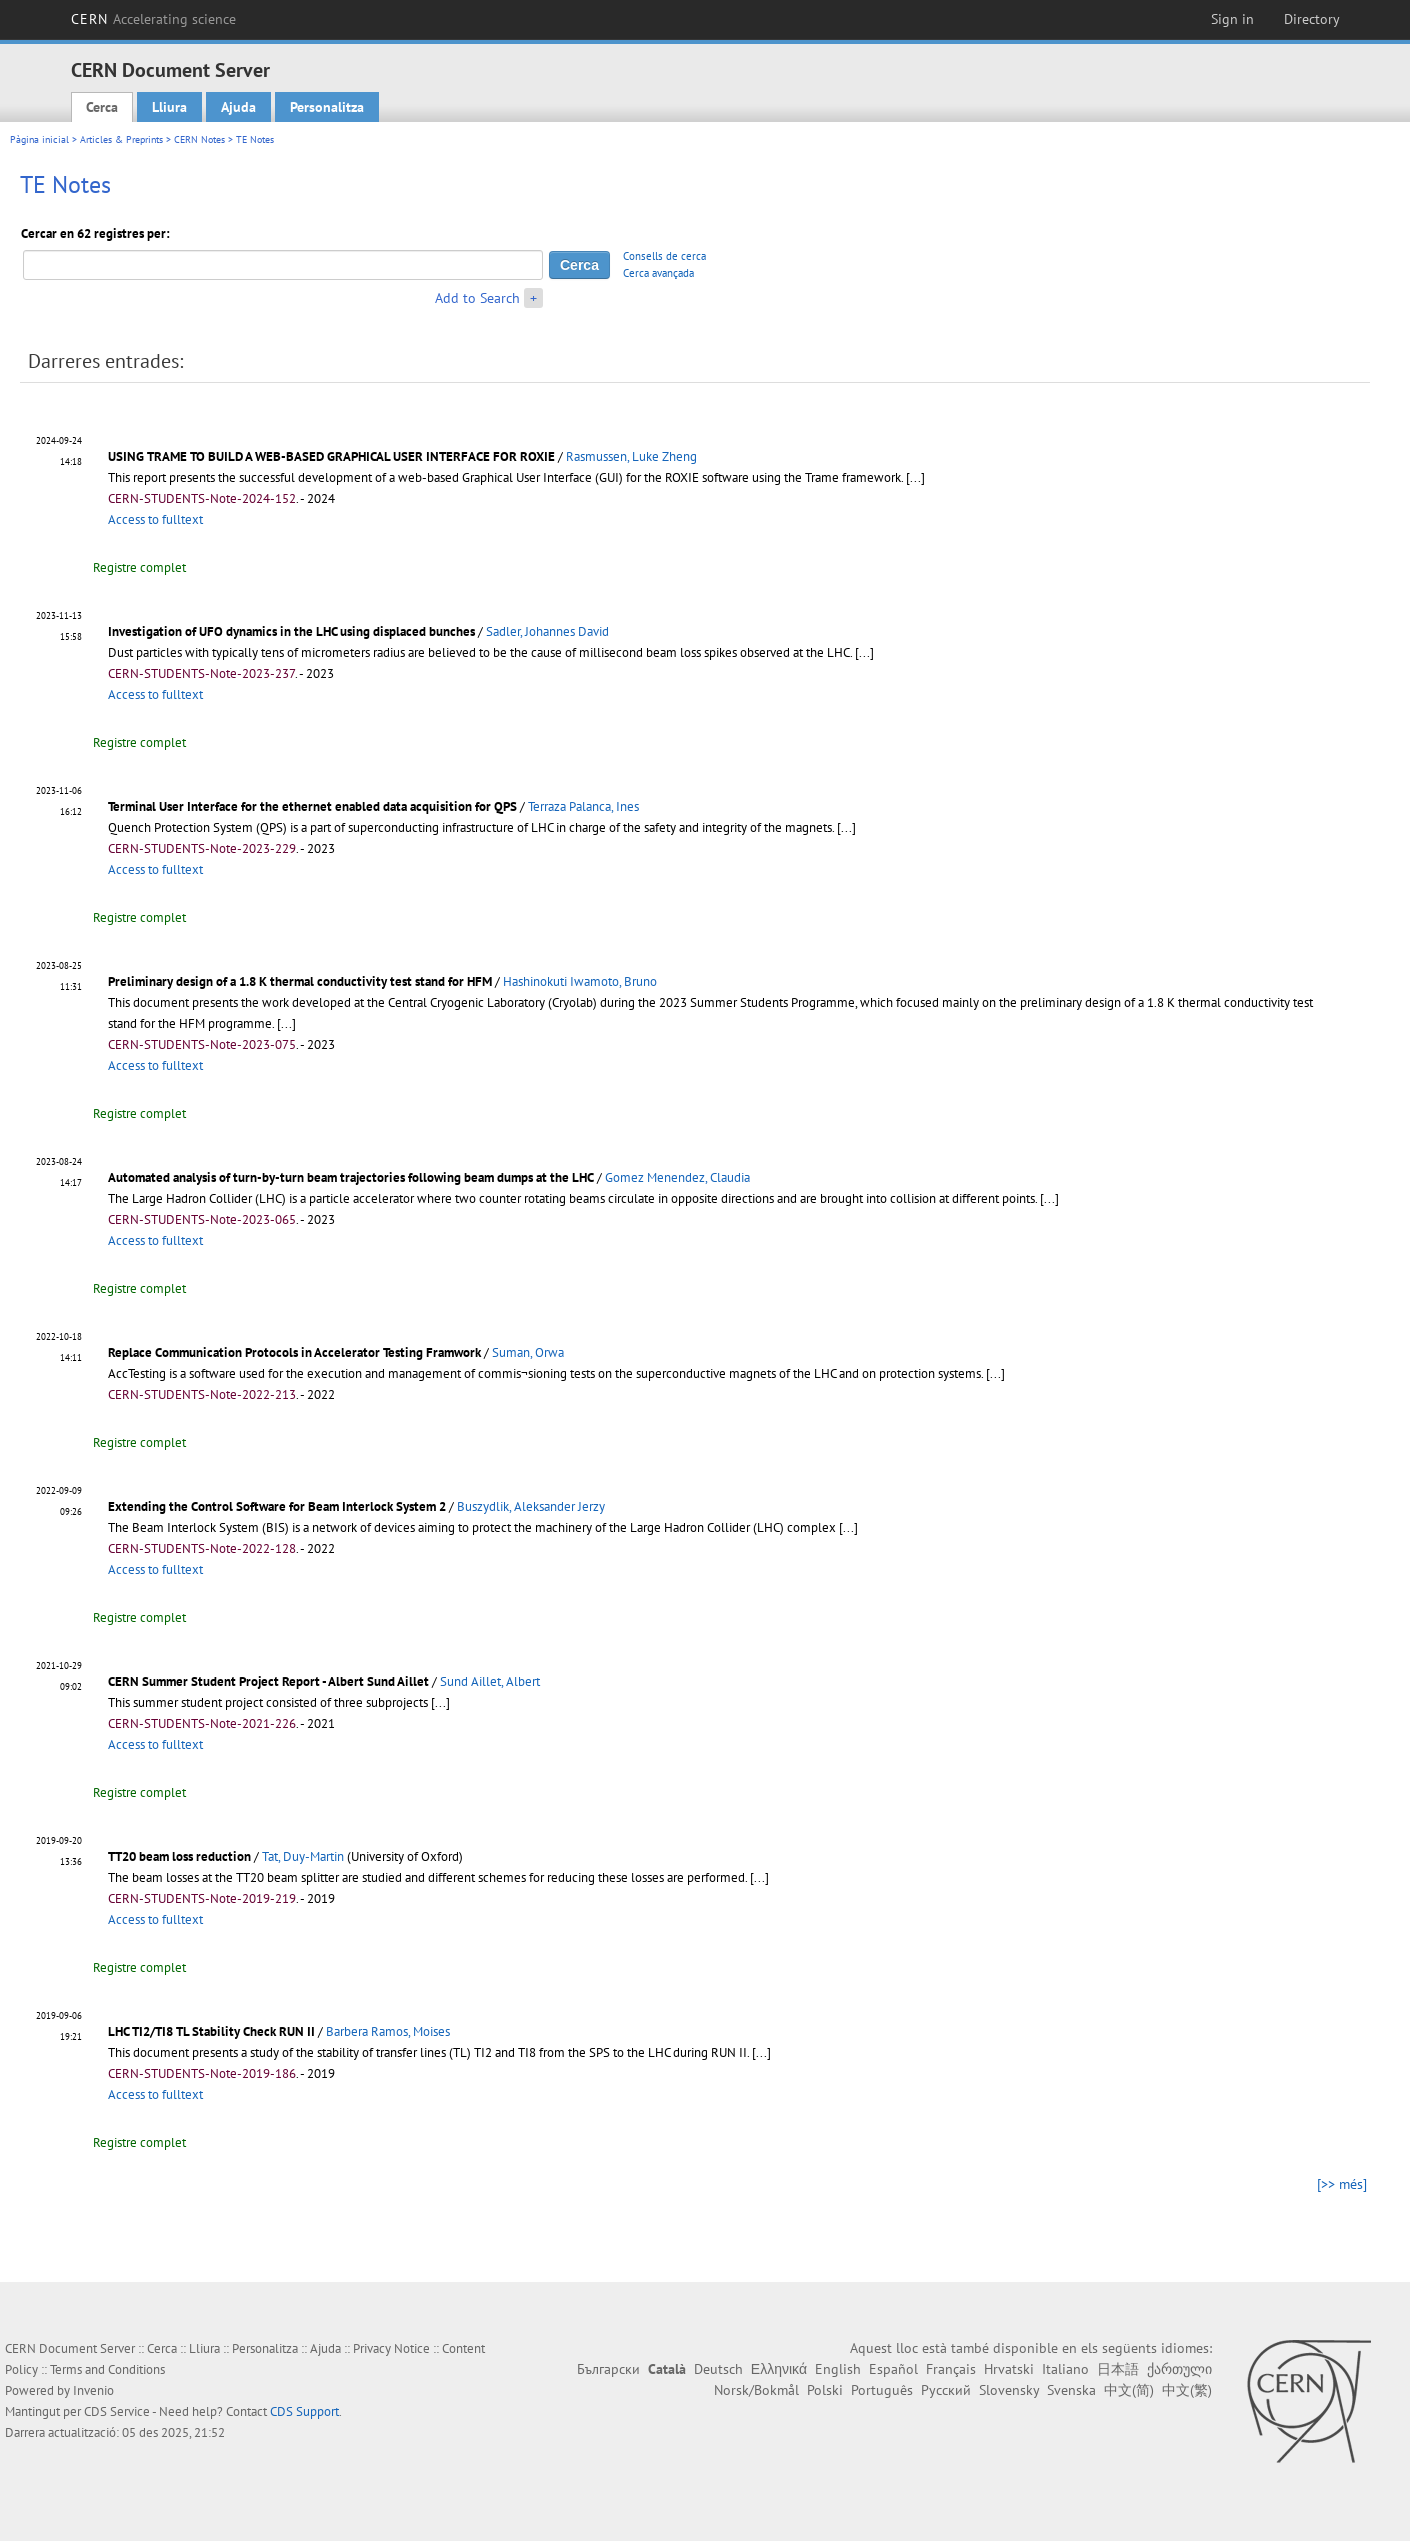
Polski (825, 2390)
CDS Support (304, 2411)
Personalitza (327, 107)
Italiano (1065, 2369)
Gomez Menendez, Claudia (677, 1177)
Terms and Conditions (107, 2369)
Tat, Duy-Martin (303, 1856)
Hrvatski (1009, 2369)
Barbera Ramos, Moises (388, 2031)
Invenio (93, 2390)
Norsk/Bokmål (756, 2390)
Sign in (1232, 19)
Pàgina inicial (39, 139)
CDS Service (117, 2411)
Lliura (169, 107)
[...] (915, 477)
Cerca (102, 107)
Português (882, 2390)
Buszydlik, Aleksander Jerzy (531, 1506)
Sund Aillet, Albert (490, 1681)
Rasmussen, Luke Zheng (631, 456)
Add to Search (477, 298)
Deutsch (718, 2369)
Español (893, 2369)
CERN (154, 19)
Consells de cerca (664, 256)
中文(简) (1129, 2390)
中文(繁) (1187, 2390)
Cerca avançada (658, 273)
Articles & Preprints (121, 139)
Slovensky (1009, 2390)
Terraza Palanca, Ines (583, 806)
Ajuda (238, 107)
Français (951, 2369)
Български (608, 2369)
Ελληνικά (779, 2369)
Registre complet (139, 567)
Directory (1312, 19)
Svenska (1071, 2390)
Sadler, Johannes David (547, 631)
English (838, 2369)
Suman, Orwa (528, 1352)
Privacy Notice (391, 2348)
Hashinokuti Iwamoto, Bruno (580, 981)
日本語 (1118, 2369)
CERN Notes (199, 139)
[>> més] (1342, 2184)
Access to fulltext (155, 519)
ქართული (1179, 2369)
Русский (946, 2390)
